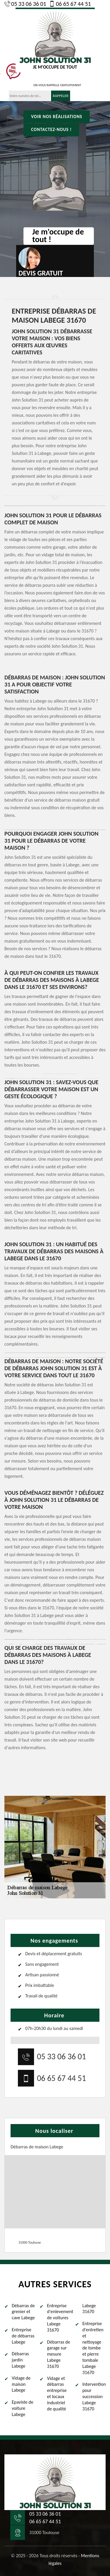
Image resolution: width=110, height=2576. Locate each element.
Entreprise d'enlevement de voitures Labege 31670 (58, 2318)
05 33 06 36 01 (25, 3)
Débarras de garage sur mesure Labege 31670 (58, 2354)
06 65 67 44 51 (70, 3)
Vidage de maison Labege (21, 2384)
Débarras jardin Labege (20, 2360)
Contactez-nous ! (51, 129)
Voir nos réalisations (56, 116)
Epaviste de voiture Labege (22, 2408)
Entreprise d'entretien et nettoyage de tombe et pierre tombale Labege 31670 (93, 2348)
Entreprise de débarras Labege (23, 2336)
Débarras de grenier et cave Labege (23, 2312)
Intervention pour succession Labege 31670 (94, 2396)
